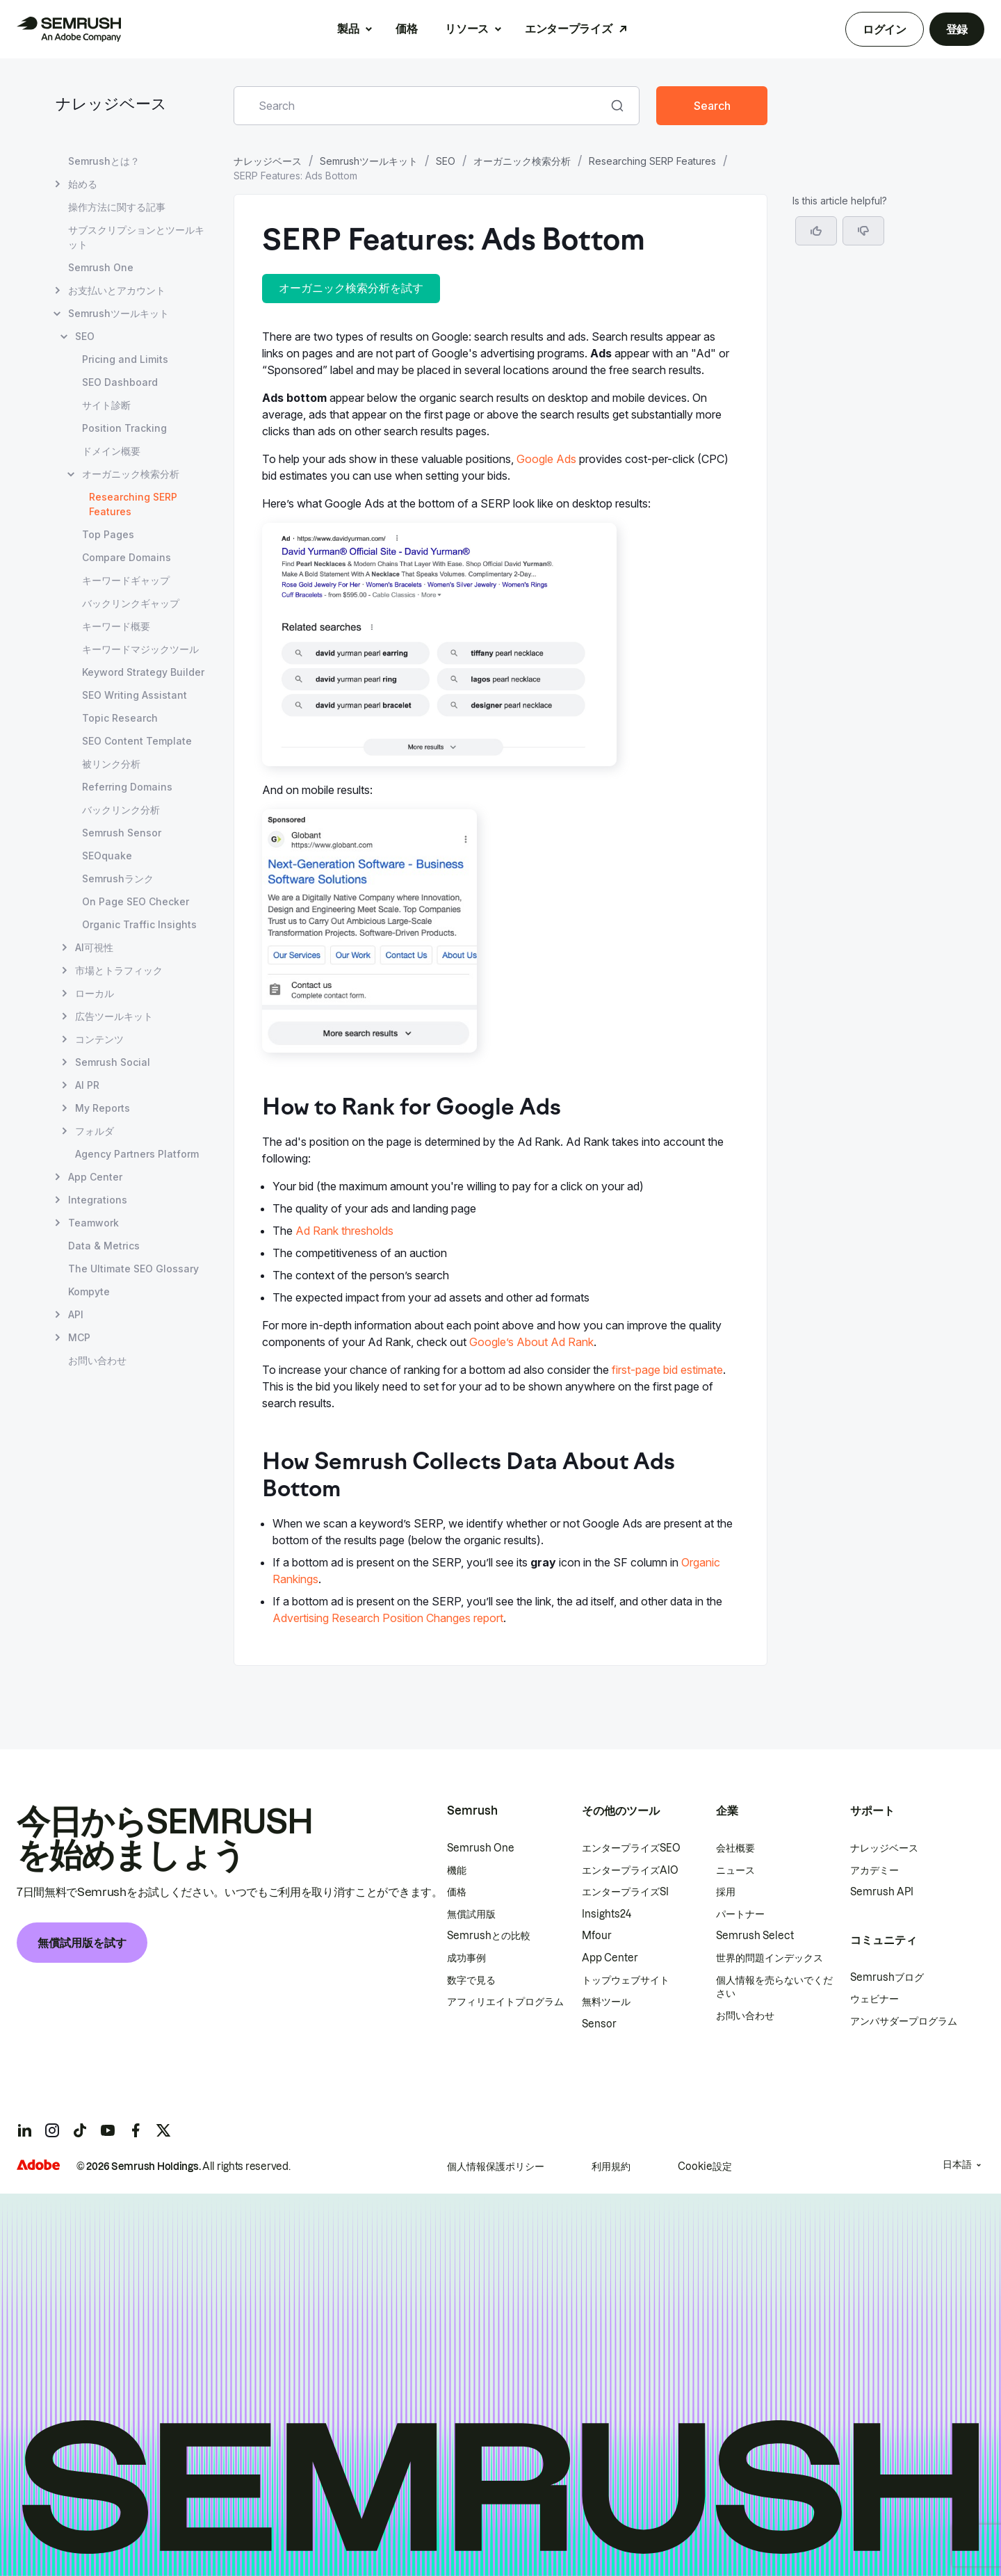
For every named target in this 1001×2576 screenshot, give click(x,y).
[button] (863, 230)
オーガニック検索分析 (522, 161)
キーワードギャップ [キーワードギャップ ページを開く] (126, 580)
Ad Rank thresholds (344, 1231)
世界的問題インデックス (769, 1957)
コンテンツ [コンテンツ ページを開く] (99, 1039)
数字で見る (471, 1980)
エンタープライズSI (625, 1891)
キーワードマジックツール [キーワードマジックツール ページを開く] (140, 649)
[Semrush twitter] (163, 2130)
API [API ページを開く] (75, 1314)
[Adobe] (38, 2165)
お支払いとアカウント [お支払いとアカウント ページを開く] (116, 290)
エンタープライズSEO (631, 1848)
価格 (406, 28)
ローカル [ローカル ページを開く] (94, 993)
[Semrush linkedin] (24, 2130)
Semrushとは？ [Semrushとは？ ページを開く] (104, 161)
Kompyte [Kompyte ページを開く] (89, 1291)
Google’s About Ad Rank (531, 1342)
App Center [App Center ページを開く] (95, 1176)
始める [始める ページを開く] (82, 184)
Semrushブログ (887, 1977)
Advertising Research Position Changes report (387, 1618)
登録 (957, 29)
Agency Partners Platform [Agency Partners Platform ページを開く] (137, 1154)
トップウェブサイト (625, 1980)
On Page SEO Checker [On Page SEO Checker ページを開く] (135, 901)
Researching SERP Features (652, 161)
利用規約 (611, 2166)
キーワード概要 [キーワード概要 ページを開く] (116, 626)
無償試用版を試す (82, 1942)
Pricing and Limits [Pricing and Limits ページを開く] (125, 359)
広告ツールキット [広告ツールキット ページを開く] (114, 1016)
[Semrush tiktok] (80, 2130)
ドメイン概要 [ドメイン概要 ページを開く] (111, 451)
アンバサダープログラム (903, 2021)
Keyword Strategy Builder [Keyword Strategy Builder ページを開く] (143, 672)
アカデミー (874, 1870)
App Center (610, 1957)
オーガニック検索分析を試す (351, 288)
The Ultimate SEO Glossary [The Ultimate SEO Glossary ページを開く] (133, 1268)
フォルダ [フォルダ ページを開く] (94, 1131)
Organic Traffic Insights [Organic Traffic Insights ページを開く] (139, 924)
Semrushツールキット (369, 161)
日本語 (957, 2164)
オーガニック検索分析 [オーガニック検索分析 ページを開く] (130, 474)
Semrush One (480, 1848)
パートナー (740, 1914)
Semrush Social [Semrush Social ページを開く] (112, 1062)
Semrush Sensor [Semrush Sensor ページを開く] (121, 833)
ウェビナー (874, 1998)
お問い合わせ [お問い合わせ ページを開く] (97, 1360)
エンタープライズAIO (630, 1870)
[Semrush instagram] (52, 2130)
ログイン (884, 29)
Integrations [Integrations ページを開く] (97, 1199)
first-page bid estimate (667, 1370)
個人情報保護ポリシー (495, 2166)
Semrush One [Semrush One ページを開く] (100, 267)
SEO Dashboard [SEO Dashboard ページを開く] (120, 382)
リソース (467, 28)
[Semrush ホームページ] (69, 29)
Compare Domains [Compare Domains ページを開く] (126, 557)
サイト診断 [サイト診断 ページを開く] (106, 405)
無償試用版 (471, 1914)
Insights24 (606, 1914)
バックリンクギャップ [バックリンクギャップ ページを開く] (130, 603)
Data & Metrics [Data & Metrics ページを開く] (104, 1245)
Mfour (597, 1935)
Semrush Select (755, 1935)
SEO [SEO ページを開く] (85, 336)
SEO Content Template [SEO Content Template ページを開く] (137, 741)
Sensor (599, 2024)
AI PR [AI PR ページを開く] (87, 1085)
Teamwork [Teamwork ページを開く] (93, 1222)
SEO (445, 161)
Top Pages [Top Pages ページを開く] (108, 534)
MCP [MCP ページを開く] (79, 1337)
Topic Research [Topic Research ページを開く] (120, 718)
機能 (456, 1870)
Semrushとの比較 (488, 1935)
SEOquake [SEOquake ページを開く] (107, 855)
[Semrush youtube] (108, 2130)
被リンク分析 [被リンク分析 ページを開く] (111, 764)
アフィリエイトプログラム (505, 2001)
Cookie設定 (705, 2166)
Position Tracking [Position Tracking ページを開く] (124, 428)
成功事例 (466, 1957)
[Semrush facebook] (135, 2130)
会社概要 (735, 1848)
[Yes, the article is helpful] (816, 230)
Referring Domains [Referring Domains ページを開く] (127, 787)
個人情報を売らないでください (774, 1987)
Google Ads (546, 459)
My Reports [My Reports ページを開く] (102, 1108)
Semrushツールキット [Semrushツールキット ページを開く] (118, 313)
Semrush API (881, 1891)
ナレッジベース (111, 105)
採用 (725, 1891)
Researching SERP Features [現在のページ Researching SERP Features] (133, 504)
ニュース (735, 1870)
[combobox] (421, 105)
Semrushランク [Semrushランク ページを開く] (118, 878)
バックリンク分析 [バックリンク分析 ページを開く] (121, 810)
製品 (348, 28)
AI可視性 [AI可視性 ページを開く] (94, 947)
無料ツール (606, 2001)
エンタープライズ (568, 28)
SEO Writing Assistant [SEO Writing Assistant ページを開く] (134, 695)
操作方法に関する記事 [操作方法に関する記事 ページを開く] (116, 207)
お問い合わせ (745, 2015)
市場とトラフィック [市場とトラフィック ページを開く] (119, 970)
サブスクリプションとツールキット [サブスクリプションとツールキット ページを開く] (136, 237)
